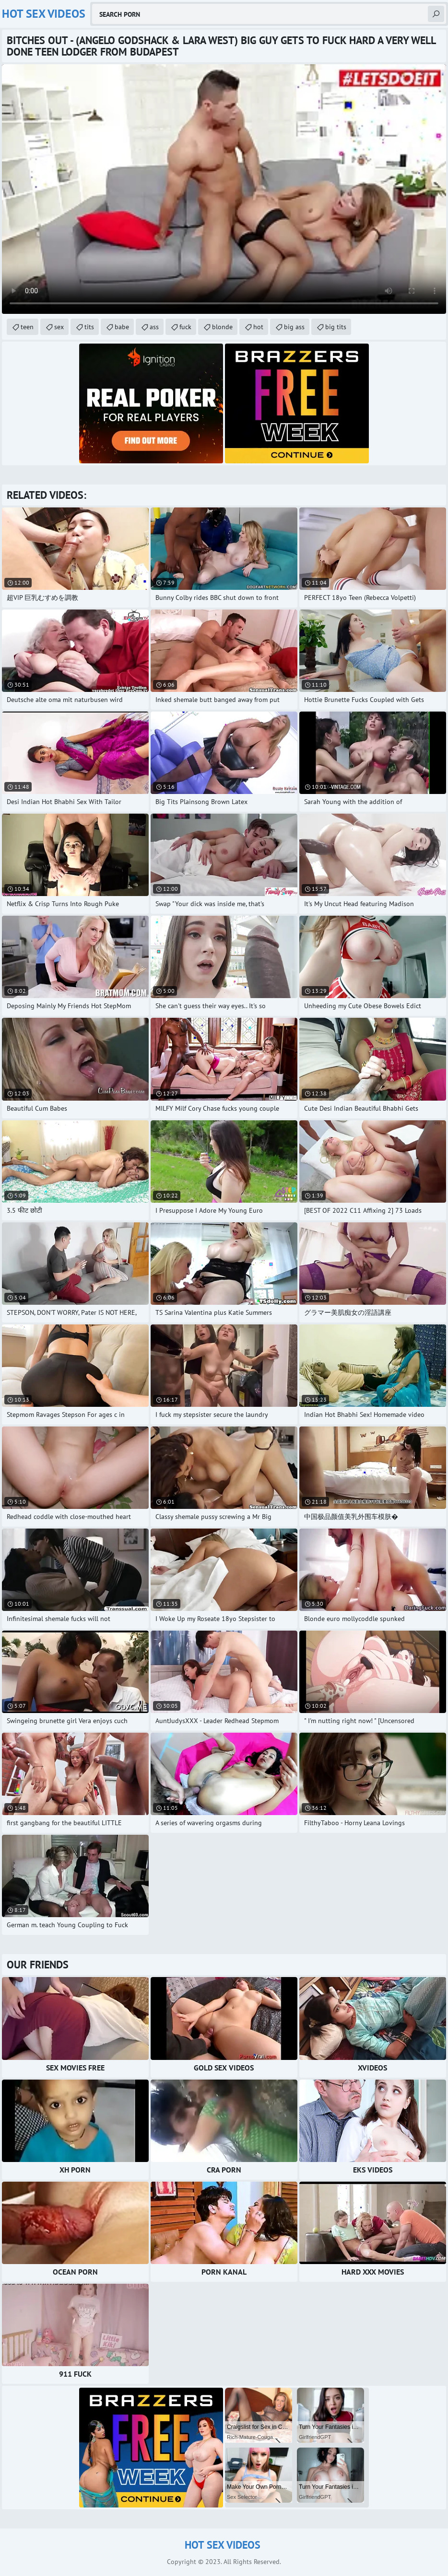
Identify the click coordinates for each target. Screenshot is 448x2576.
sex (59, 326)
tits (89, 326)
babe (122, 326)
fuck (185, 326)
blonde (222, 326)
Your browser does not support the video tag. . (224, 189)
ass (154, 326)
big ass (294, 326)
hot (258, 326)
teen (27, 326)
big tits (335, 326)
